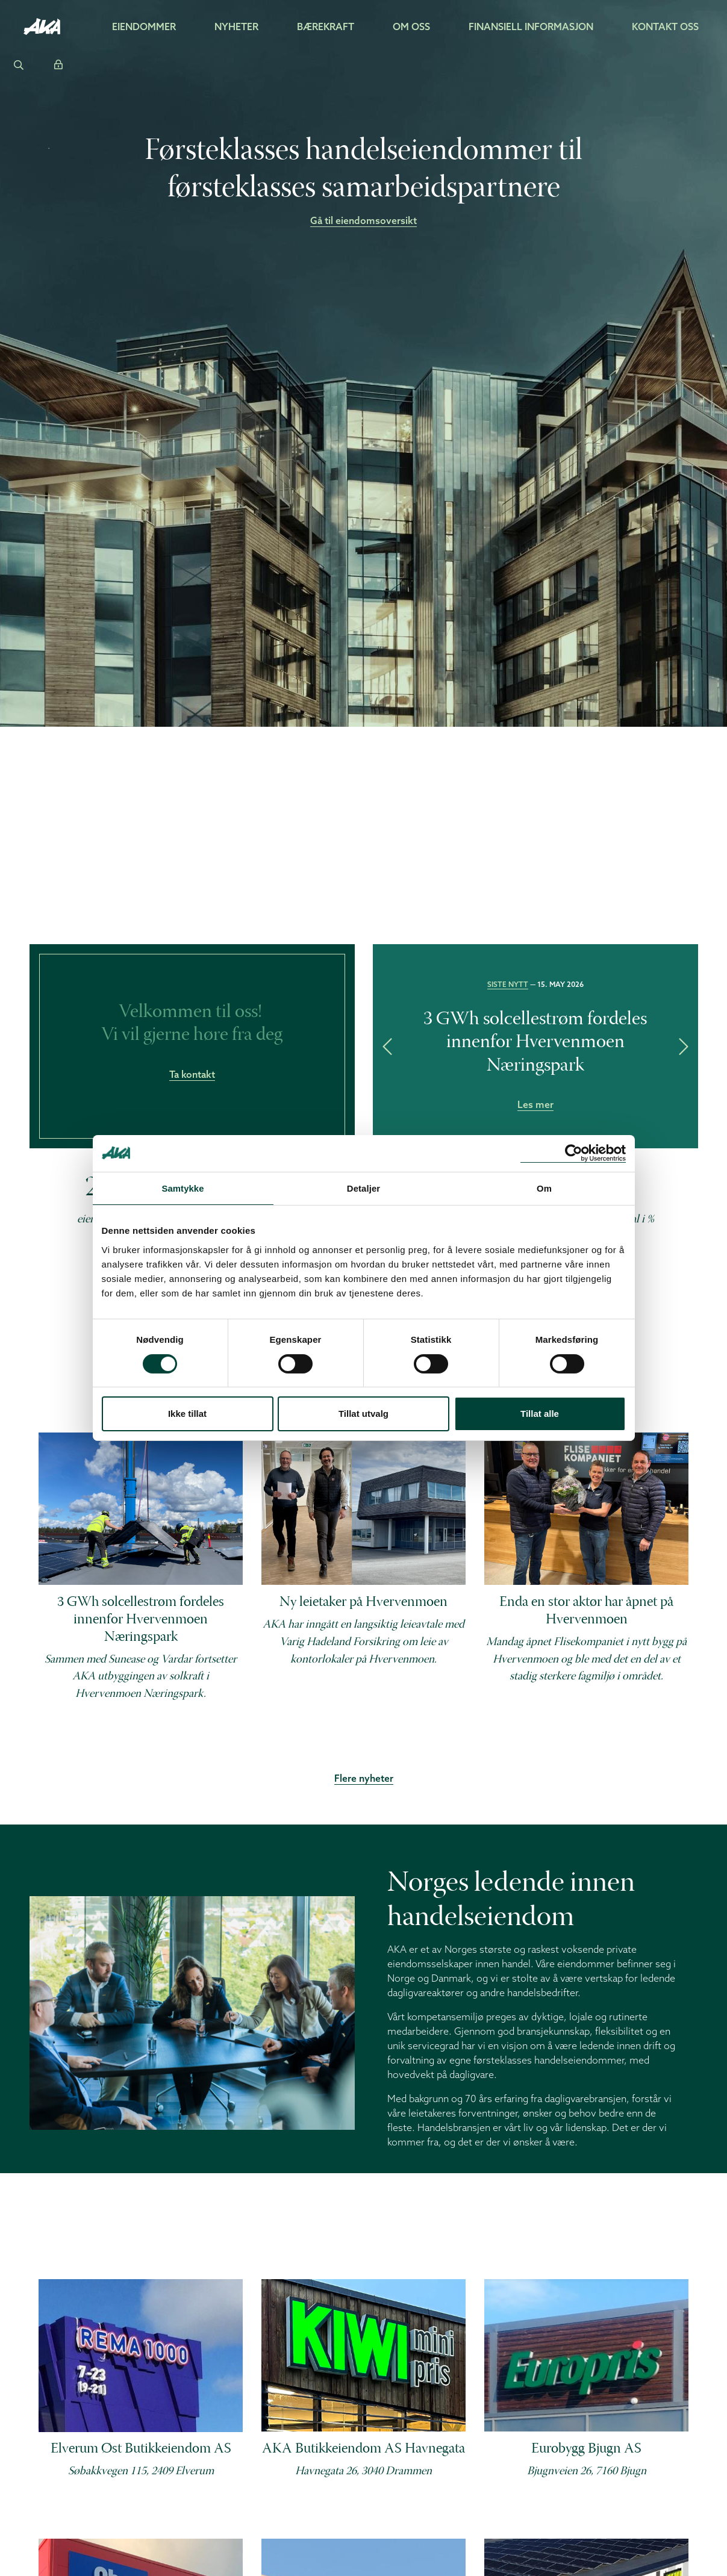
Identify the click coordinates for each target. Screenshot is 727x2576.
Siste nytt (507, 984)
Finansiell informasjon (531, 26)
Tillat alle (539, 1413)
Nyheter (236, 26)
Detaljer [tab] (364, 1188)
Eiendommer (144, 26)
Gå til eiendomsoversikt (363, 221)
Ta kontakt (192, 1074)
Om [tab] (544, 1188)
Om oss (411, 26)
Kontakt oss (665, 26)
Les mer (535, 1104)
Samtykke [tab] (182, 1188)
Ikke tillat (187, 1413)
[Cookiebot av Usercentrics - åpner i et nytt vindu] (573, 1153)
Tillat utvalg (363, 1413)
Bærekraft (325, 26)
